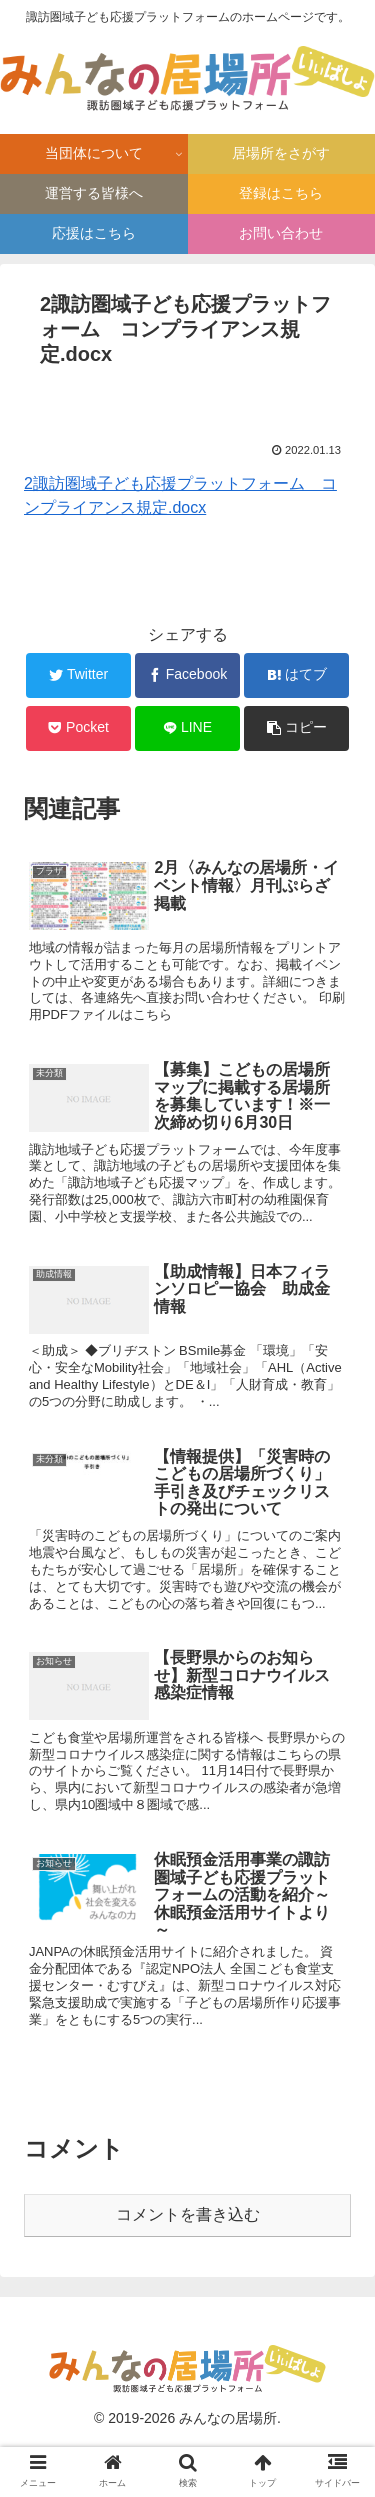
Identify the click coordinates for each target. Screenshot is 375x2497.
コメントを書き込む (188, 2214)
